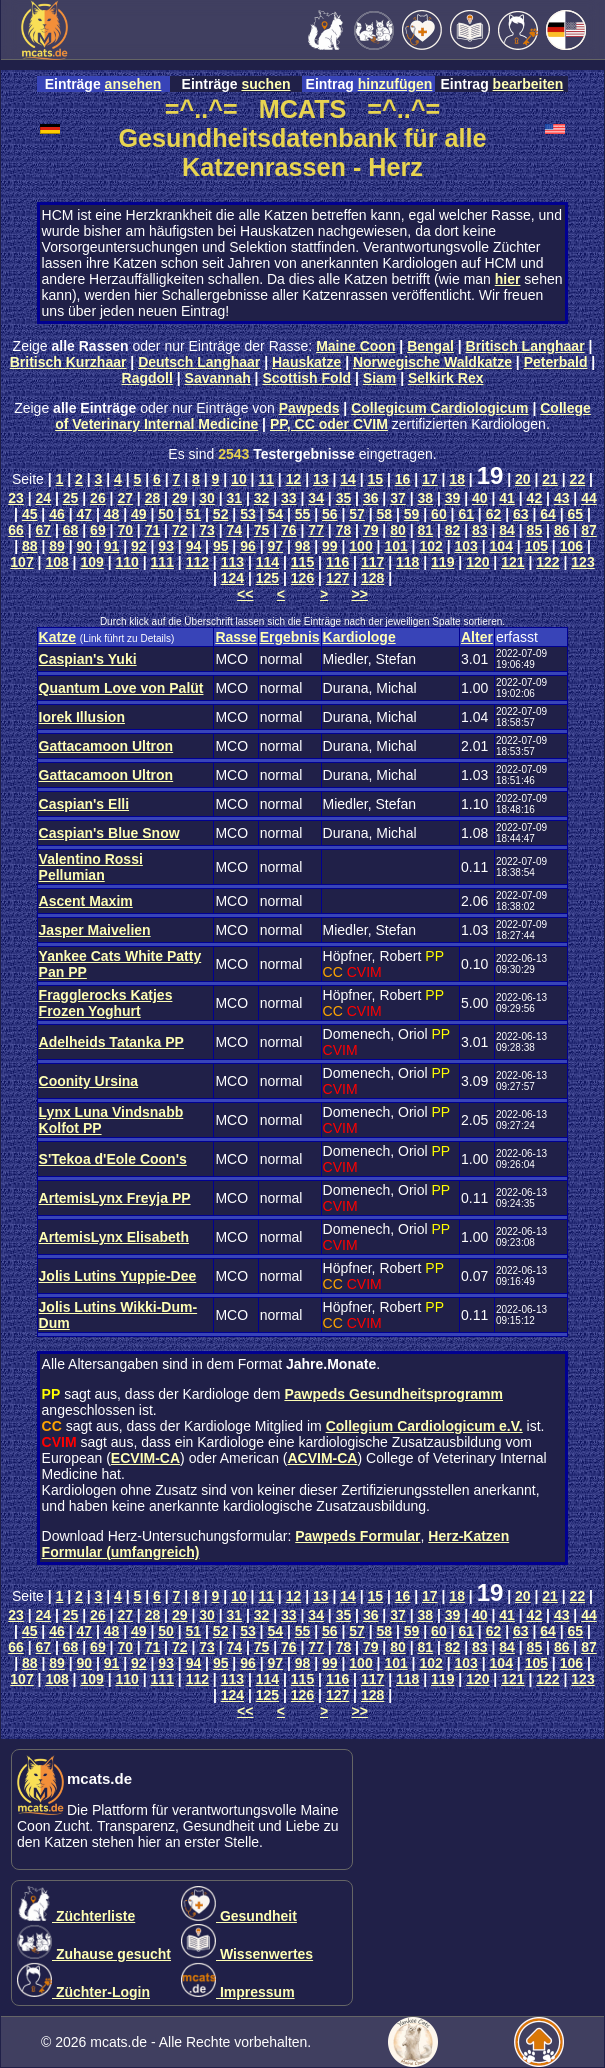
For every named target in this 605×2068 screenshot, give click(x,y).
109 (91, 562)
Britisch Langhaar (525, 346)
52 (221, 514)
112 (197, 562)
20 (523, 479)
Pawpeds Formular (357, 1536)
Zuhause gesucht (94, 1954)
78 (344, 530)
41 (507, 498)
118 (407, 562)
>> (360, 594)
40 (480, 498)
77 (316, 530)
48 (112, 514)
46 (57, 514)
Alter (477, 637)
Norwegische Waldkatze (432, 362)
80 (398, 530)
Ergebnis (290, 637)
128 (372, 578)
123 (582, 562)
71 (153, 530)
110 (127, 562)
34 (316, 498)
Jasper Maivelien (95, 930)
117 (372, 562)
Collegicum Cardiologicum (439, 408)
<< (245, 594)
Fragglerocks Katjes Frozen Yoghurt (106, 1003)
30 (207, 498)
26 (98, 498)
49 (139, 514)
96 (248, 546)
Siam (379, 378)
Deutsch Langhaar (199, 362)
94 (194, 546)
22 (578, 479)
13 (321, 479)
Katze (57, 637)
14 (348, 479)
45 (30, 514)
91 (112, 546)
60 (439, 514)
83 (480, 530)
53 (248, 514)
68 (71, 530)
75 (262, 530)
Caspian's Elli (84, 804)
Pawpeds (309, 408)
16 (403, 479)
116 (337, 562)
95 (221, 546)
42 (535, 498)
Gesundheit (239, 1916)
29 (180, 498)
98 (303, 546)
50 (166, 514)
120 (477, 562)
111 (162, 562)
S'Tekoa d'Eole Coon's (113, 1159)
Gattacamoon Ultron (106, 746)
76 (289, 530)
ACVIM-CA (322, 1458)
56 (330, 514)
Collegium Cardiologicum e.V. (424, 1426)
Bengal (430, 346)
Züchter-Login (83, 1992)
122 (547, 562)
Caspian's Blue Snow (109, 833)
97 (275, 546)
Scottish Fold (306, 378)
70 (125, 530)
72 (180, 530)
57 (357, 514)
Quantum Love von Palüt (121, 688)
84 (507, 530)
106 (571, 546)
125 (267, 578)
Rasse (235, 637)
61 (466, 514)
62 (494, 514)
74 (235, 530)
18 (457, 479)
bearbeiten (528, 84)
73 (207, 530)
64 (548, 514)
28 (153, 498)
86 (562, 530)
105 (536, 546)
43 (562, 498)
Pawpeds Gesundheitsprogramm (393, 1394)
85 (535, 530)
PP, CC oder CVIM (329, 424)
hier (508, 279)
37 (398, 498)
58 (385, 514)
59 (412, 514)
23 (16, 498)
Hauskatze (306, 362)
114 (267, 562)
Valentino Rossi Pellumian (91, 867)
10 (239, 479)
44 (589, 498)
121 (512, 562)
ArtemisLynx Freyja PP (115, 1198)
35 (344, 498)
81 (425, 530)
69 (98, 530)
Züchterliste (76, 1916)
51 (194, 514)
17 (430, 479)
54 (275, 514)
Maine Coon (355, 346)
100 (360, 546)
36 (371, 498)
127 (337, 578)
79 (371, 530)
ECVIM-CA (145, 1458)
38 (425, 498)
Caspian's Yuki (88, 659)
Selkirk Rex (446, 378)
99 (330, 546)
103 (466, 546)
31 (235, 498)
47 (84, 514)
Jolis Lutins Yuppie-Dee (118, 1276)
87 (589, 530)
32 (262, 498)
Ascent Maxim (86, 901)
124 (232, 578)
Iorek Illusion (82, 717)
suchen (265, 84)
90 (85, 546)
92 (139, 546)
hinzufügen (395, 84)
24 (44, 498)
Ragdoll (147, 378)
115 (302, 562)
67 (44, 530)
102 (430, 546)
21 (550, 479)
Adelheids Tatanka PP (111, 1042)
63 (521, 514)
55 (303, 514)
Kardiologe (359, 637)
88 (30, 546)
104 (501, 546)
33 (289, 498)
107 (21, 562)
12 (294, 479)
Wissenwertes (247, 1954)
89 (57, 546)
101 (395, 546)
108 (56, 562)
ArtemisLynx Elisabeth (114, 1237)
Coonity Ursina (89, 1081)
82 (453, 530)
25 (71, 498)
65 (576, 514)
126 (302, 578)
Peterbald (556, 362)
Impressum (238, 1992)
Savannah (218, 378)
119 (442, 562)
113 (232, 562)
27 (125, 498)
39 (453, 498)
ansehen (133, 84)
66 (16, 530)
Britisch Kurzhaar (68, 362)
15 (376, 479)
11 (266, 479)
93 (166, 546)
